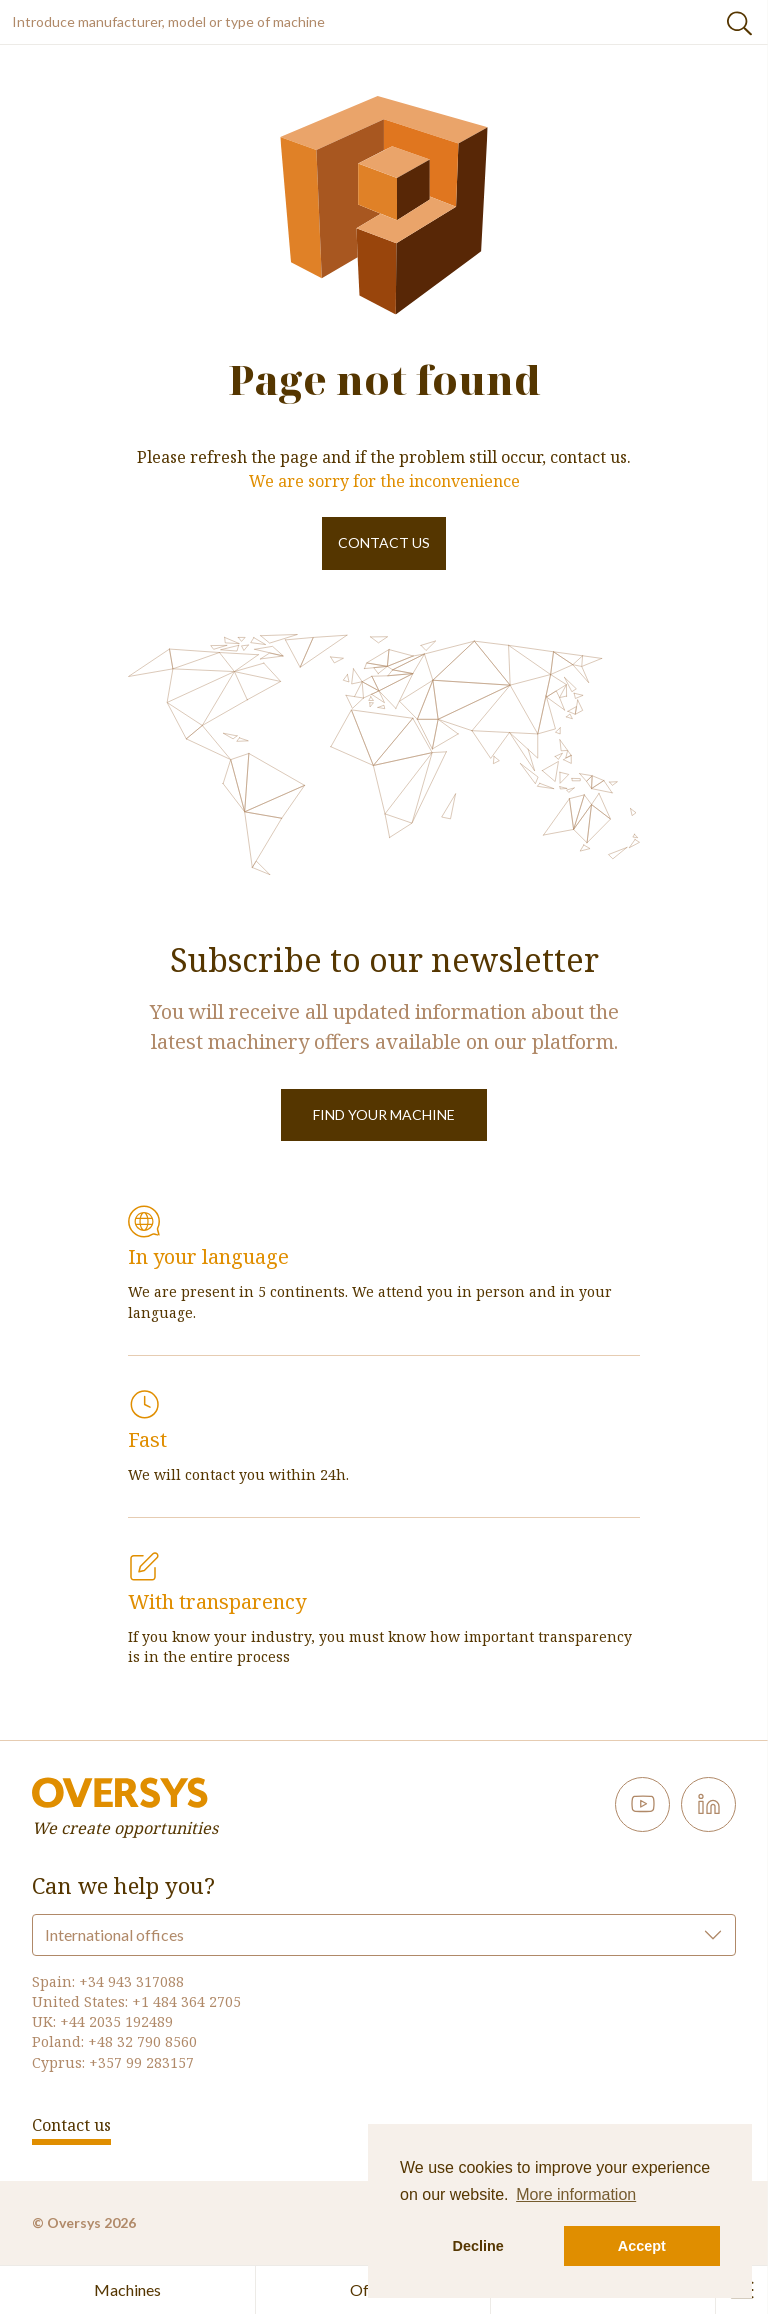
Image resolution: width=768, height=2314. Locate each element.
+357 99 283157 (141, 2062)
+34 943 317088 (131, 1981)
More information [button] (576, 2194)
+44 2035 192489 (116, 2021)
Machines (127, 2289)
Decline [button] (478, 2246)
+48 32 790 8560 (142, 2041)
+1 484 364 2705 (186, 2001)
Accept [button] (642, 2246)
